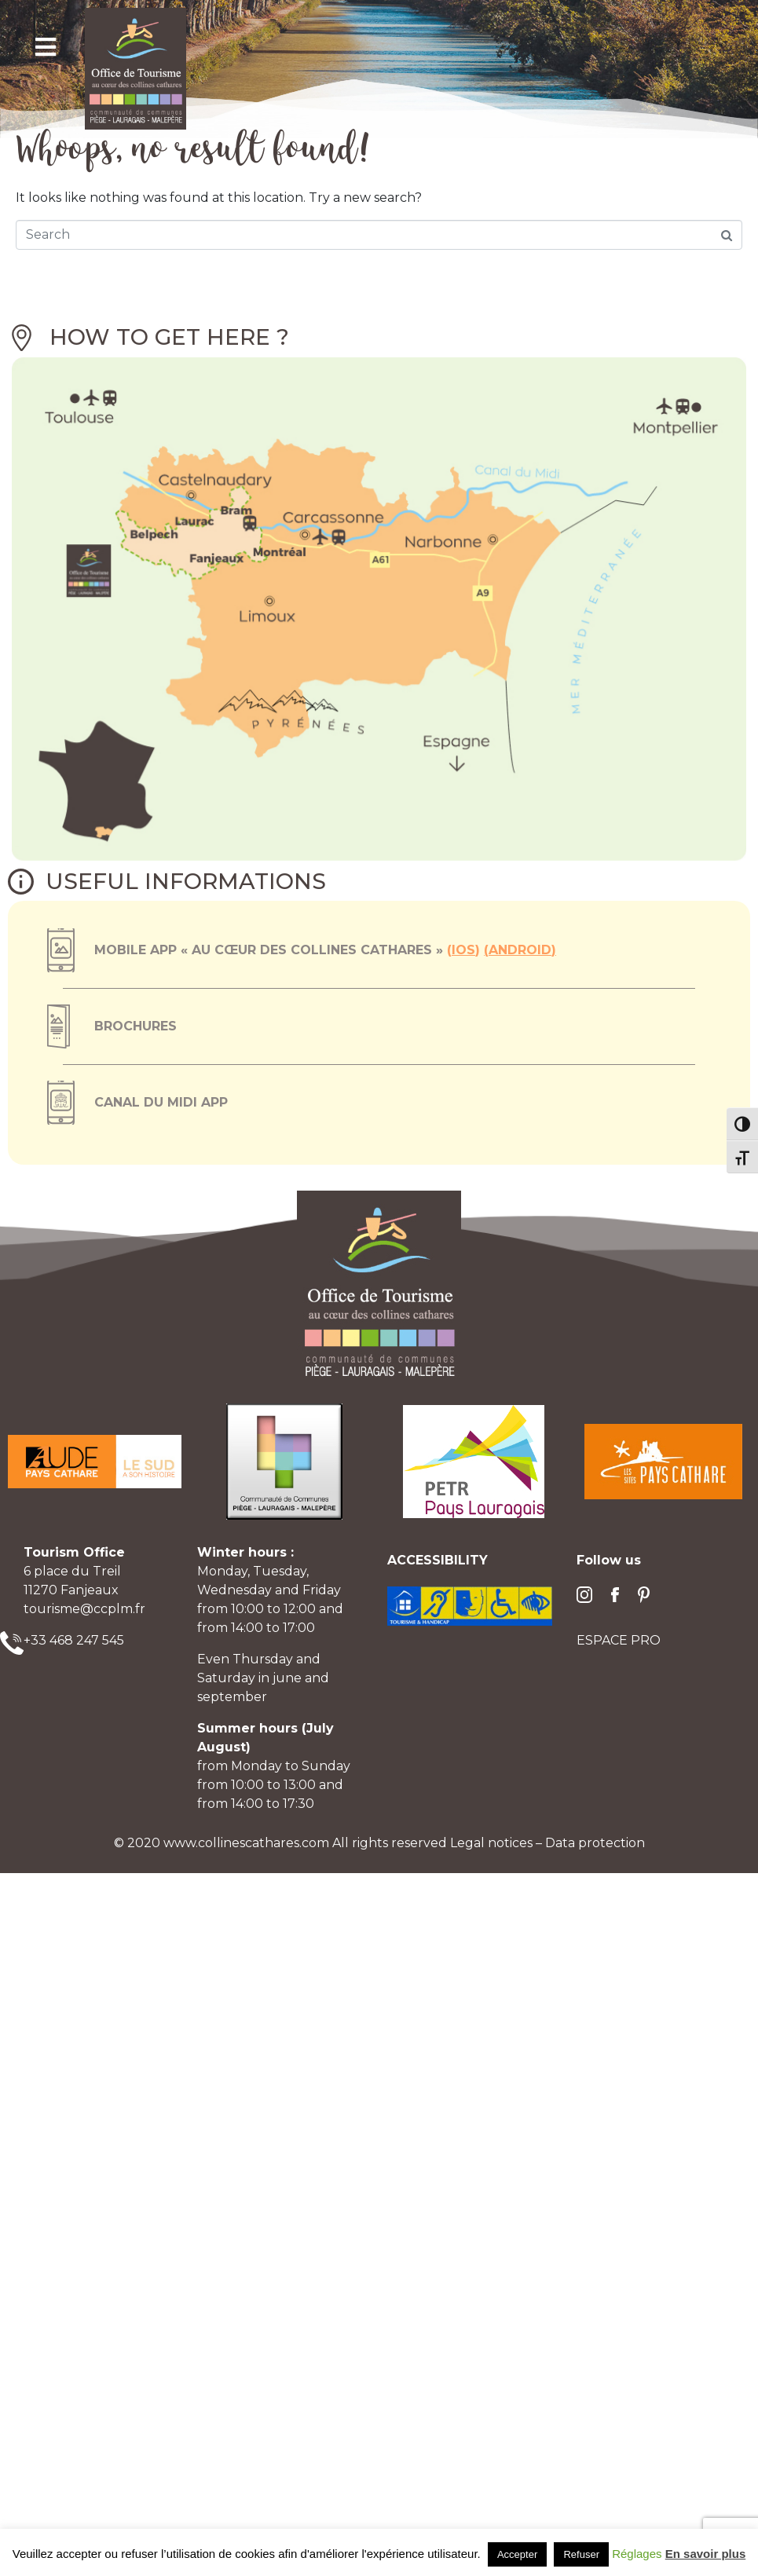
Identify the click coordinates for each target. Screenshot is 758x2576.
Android (520, 949)
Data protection (595, 1842)
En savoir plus (705, 2553)
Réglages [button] (636, 2553)
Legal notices (493, 1842)
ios (463, 949)
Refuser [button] (581, 2554)
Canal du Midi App (161, 1102)
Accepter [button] (517, 2554)
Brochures (135, 1026)
